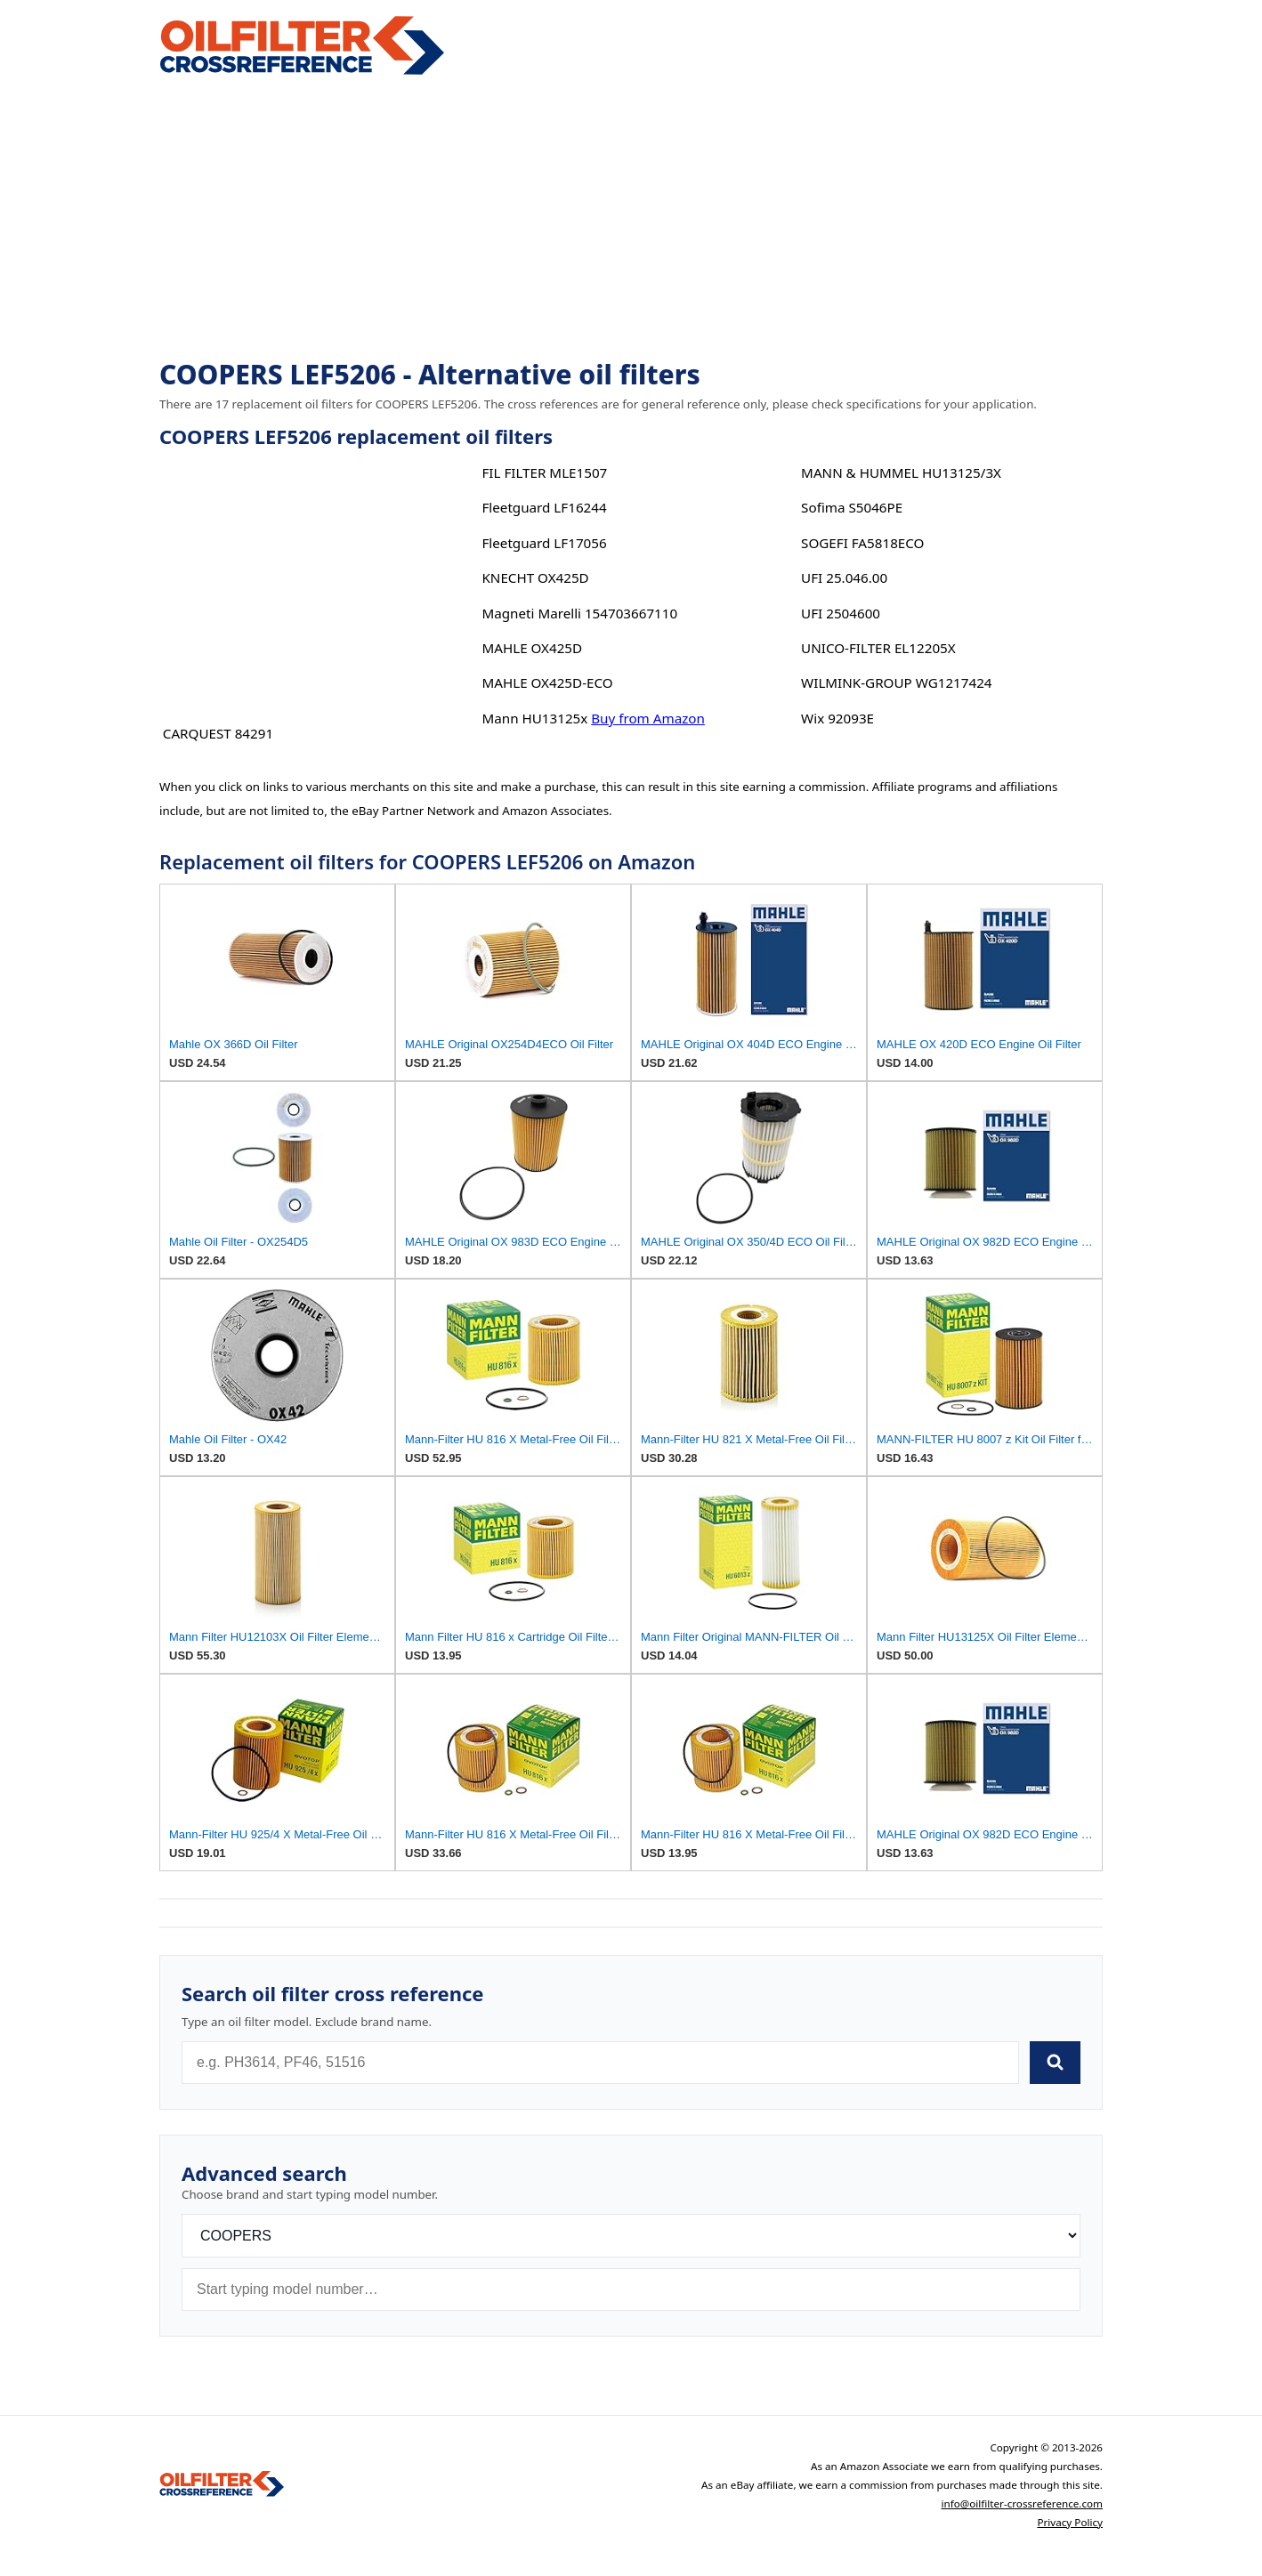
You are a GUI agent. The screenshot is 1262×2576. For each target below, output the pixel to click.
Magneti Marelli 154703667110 (579, 613)
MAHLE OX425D (531, 648)
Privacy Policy (1070, 2522)
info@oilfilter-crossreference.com (1022, 2503)
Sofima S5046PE (851, 507)
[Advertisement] (631, 218)
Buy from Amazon (648, 718)
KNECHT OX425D (534, 577)
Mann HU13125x (534, 718)
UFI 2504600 (840, 613)
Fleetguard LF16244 (543, 507)
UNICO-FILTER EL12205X (878, 648)
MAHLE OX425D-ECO (546, 682)
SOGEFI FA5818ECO (862, 543)
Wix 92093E (837, 718)
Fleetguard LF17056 (543, 543)
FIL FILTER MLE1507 (544, 472)
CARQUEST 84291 (218, 733)
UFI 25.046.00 (844, 577)
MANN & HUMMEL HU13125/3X (901, 472)
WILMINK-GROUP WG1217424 (896, 682)
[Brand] (631, 2235)
